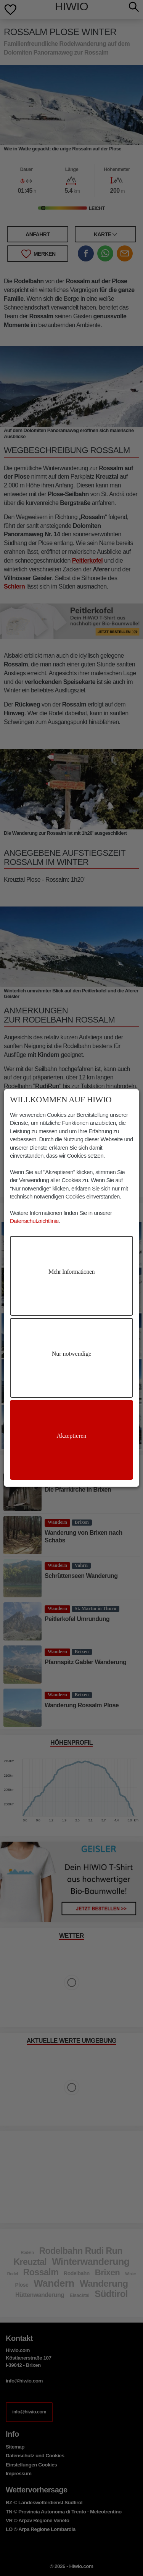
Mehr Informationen (71, 1271)
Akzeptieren (71, 1435)
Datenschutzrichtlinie (34, 1221)
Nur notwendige (72, 1353)
